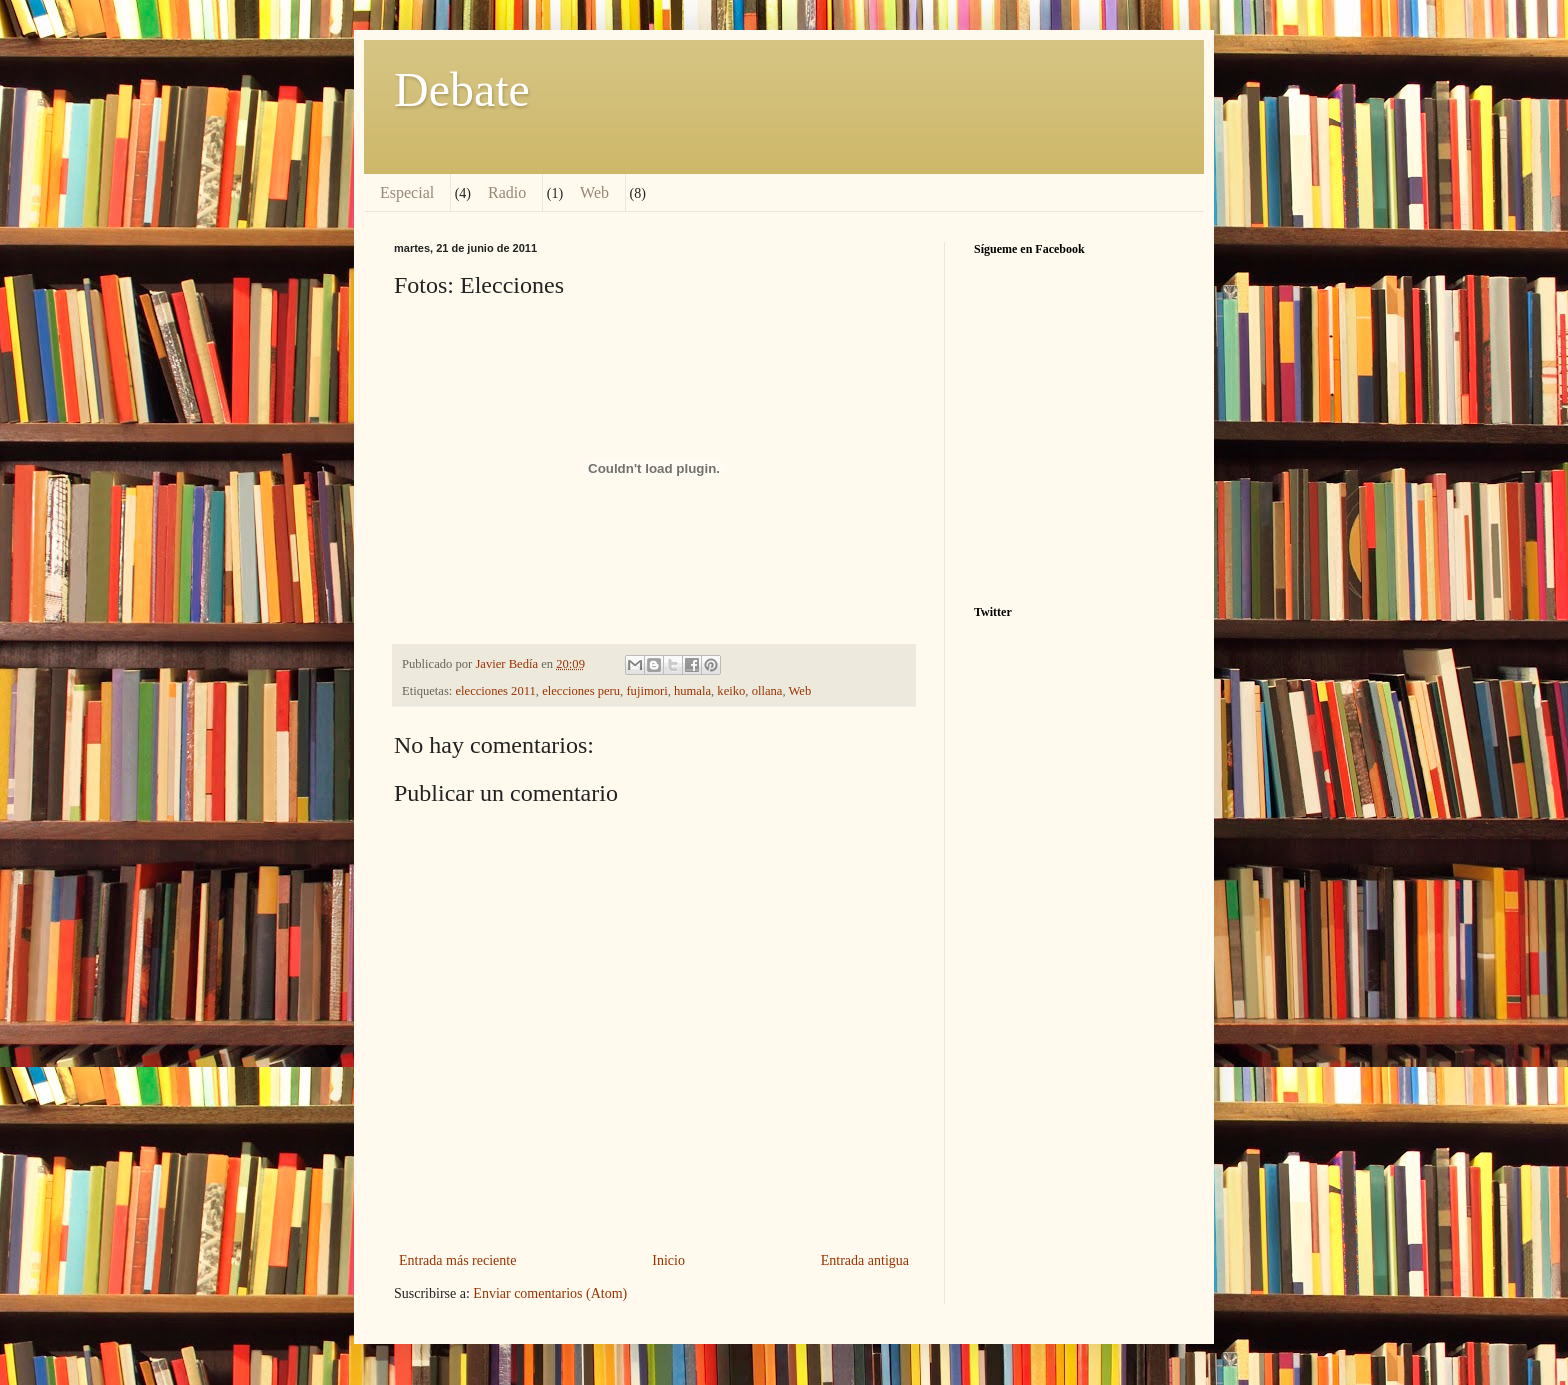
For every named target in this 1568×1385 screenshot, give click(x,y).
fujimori (646, 691)
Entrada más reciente (457, 1260)
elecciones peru (581, 691)
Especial (407, 192)
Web (594, 192)
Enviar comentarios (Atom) (550, 1293)
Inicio (668, 1260)
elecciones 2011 (496, 691)
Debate (462, 89)
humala (692, 691)
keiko (731, 691)
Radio (507, 192)
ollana (767, 691)
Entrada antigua (865, 1260)
